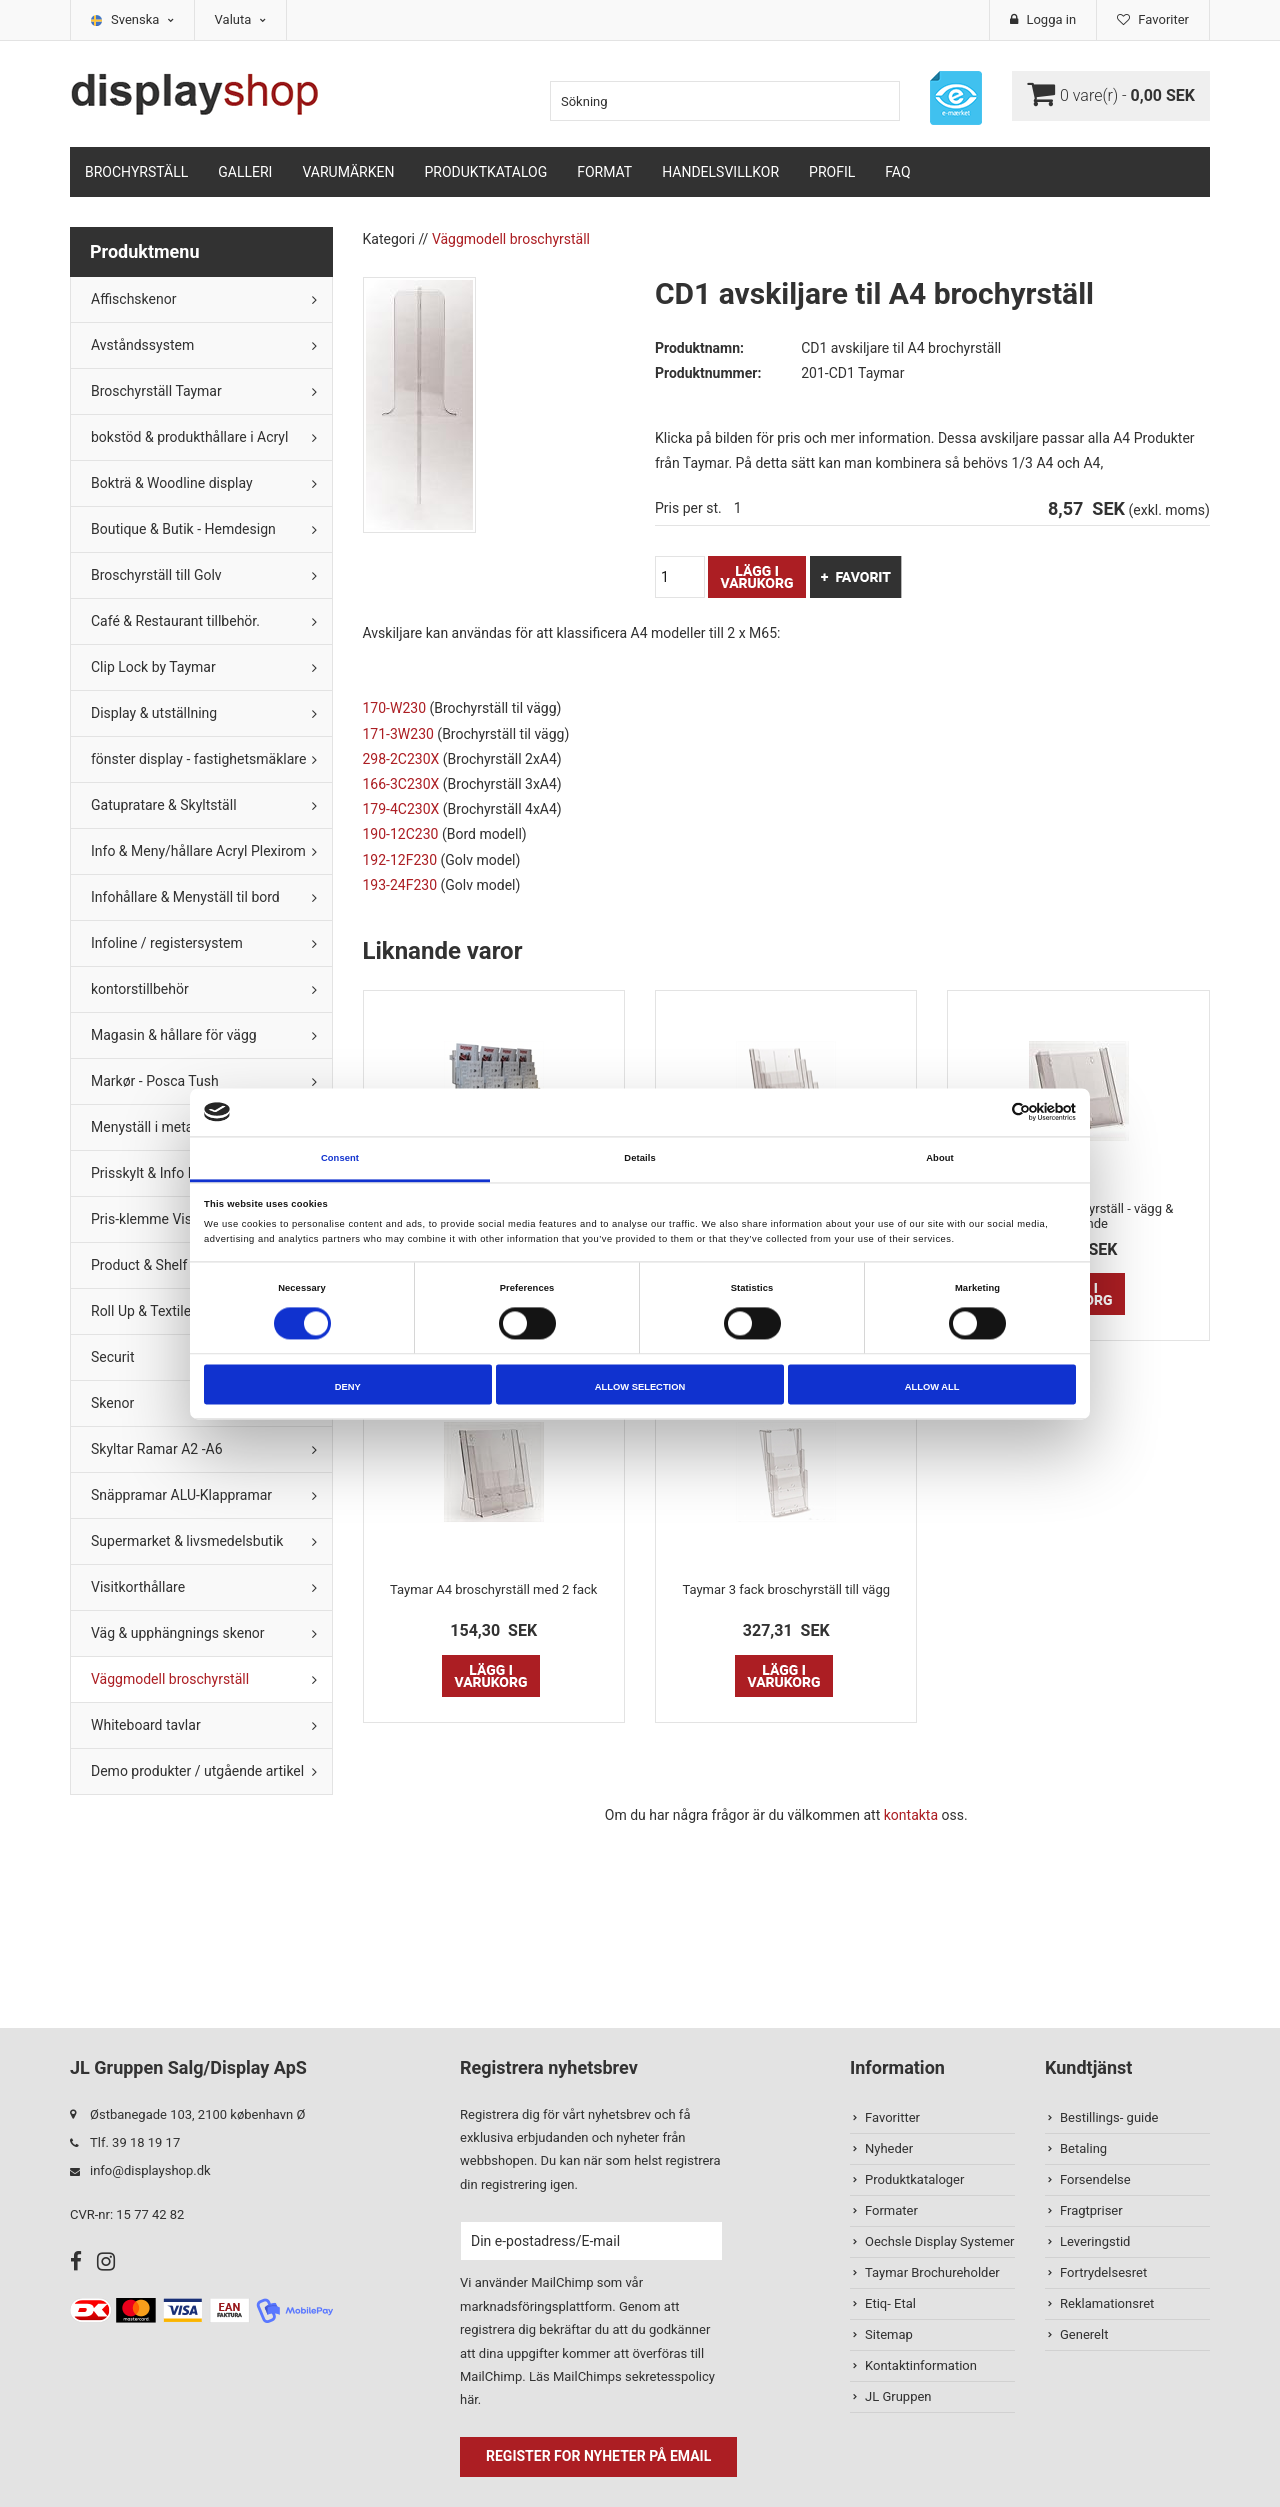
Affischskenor (133, 299)
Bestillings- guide (1109, 2117)
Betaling (1083, 2148)
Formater (891, 2210)
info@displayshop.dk (150, 2170)
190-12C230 (401, 834)
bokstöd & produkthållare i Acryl (189, 437)
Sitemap (889, 2334)
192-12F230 (400, 860)
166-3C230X (401, 784)
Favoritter (892, 2117)
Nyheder (889, 2148)
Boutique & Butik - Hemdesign (183, 529)
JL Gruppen (898, 2396)
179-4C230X (401, 809)
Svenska (142, 19)
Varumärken (348, 172)
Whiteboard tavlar (146, 1725)
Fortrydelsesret (1103, 2272)
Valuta (240, 19)
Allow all (932, 1387)
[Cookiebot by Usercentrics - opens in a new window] (988, 1112)
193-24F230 (400, 885)
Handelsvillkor (720, 172)
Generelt (1084, 2334)
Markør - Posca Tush (155, 1081)
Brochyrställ (136, 172)
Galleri (245, 172)
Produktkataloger (914, 2179)
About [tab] (940, 1158)
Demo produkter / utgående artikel (197, 1771)
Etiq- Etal (890, 2303)
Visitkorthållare (138, 1587)
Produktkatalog (485, 172)
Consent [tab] (340, 1158)
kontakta (911, 1815)
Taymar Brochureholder (932, 2272)
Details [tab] (639, 1158)
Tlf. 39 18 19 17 (135, 2142)
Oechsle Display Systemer (939, 2241)
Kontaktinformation (921, 2365)
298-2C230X (401, 759)
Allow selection (640, 1387)
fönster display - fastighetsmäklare (198, 759)
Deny (348, 1387)
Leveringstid (1095, 2241)
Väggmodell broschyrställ (170, 1679)
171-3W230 (398, 734)
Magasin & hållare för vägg (174, 1035)
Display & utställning (154, 713)
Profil (832, 172)
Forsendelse (1095, 2179)
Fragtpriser (1091, 2210)
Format (604, 172)
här (469, 2399)
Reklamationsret (1107, 2303)
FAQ (897, 172)
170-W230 (395, 708)
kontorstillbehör (140, 989)
